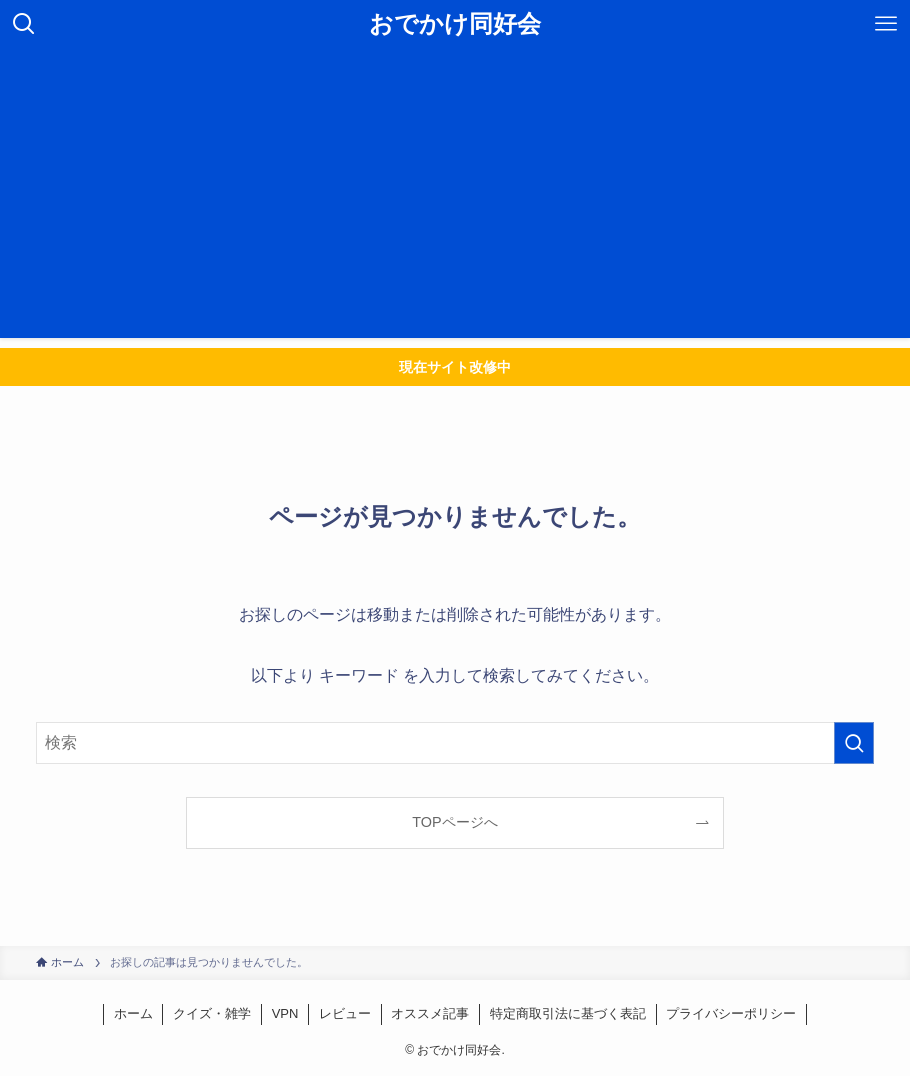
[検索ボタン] (24, 24)
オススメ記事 (430, 1013)
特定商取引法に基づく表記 (568, 1013)
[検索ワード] (454, 743)
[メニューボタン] (886, 24)
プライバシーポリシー (731, 1013)
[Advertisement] (455, 198)
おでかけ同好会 (455, 24)
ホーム (133, 1013)
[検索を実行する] (854, 743)
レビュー (345, 1013)
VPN (285, 1013)
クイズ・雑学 (212, 1013)
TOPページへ (454, 822)
